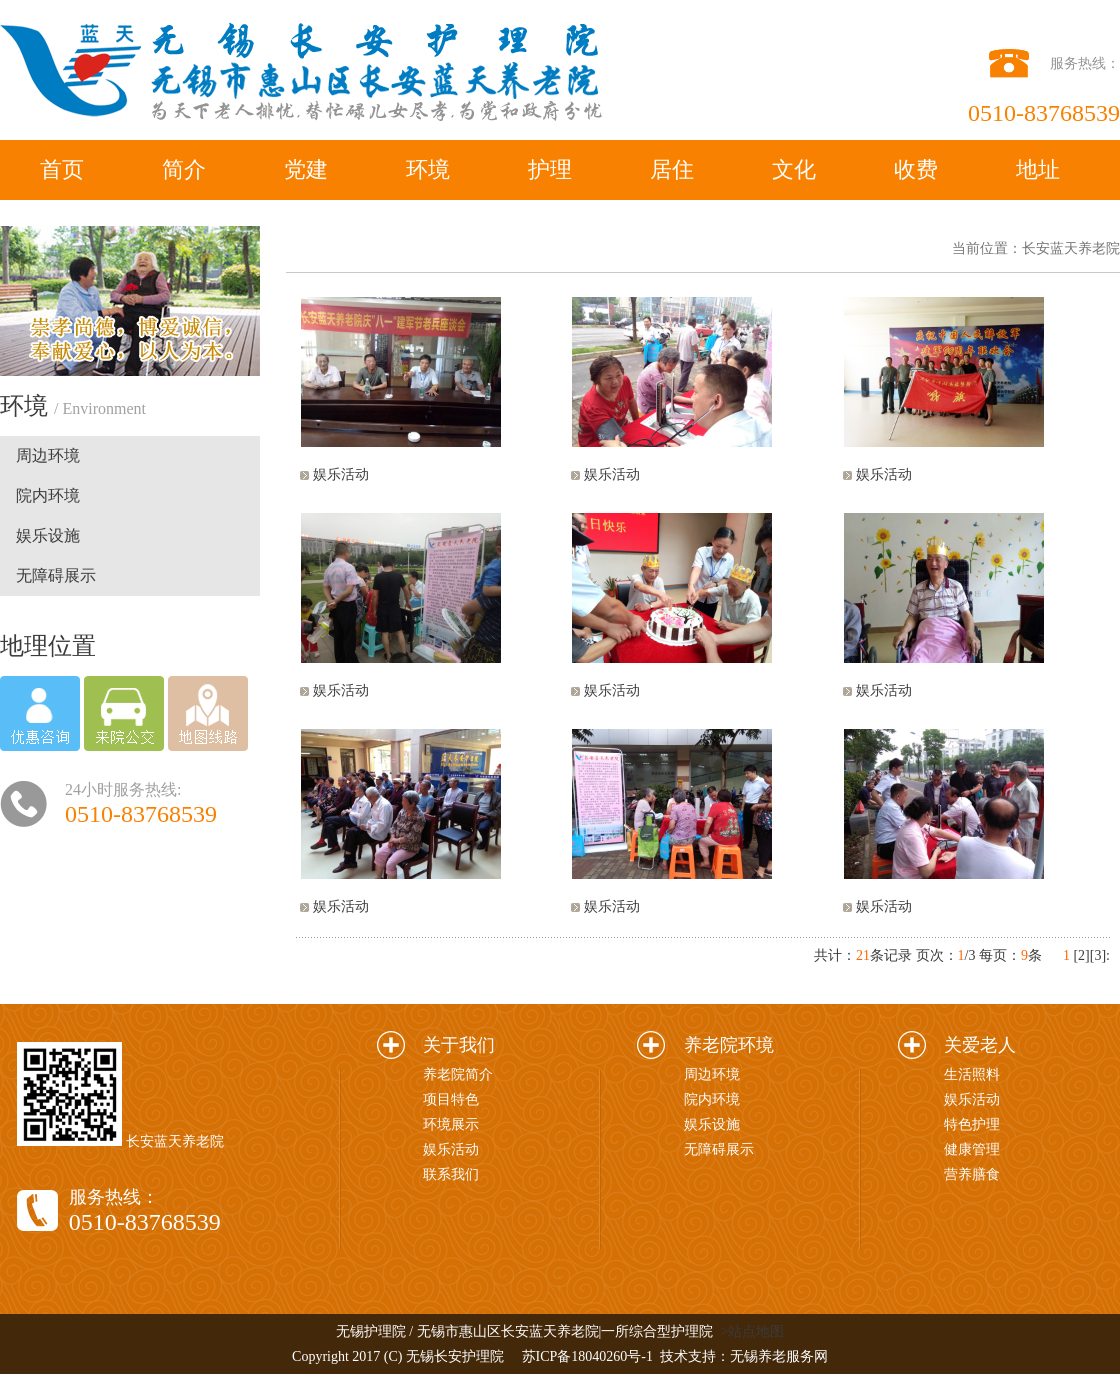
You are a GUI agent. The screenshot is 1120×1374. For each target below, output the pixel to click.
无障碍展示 (56, 575)
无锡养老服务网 (779, 1356)
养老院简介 (458, 1074)
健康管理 (972, 1149)
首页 (62, 169)
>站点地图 (752, 1331)
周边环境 (48, 455)
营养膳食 (972, 1174)
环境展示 (451, 1124)
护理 (550, 169)
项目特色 (451, 1099)
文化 (794, 169)
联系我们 (451, 1174)
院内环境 (48, 495)
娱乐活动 (341, 474)
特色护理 (972, 1124)
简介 (184, 169)
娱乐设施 (48, 535)
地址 (1038, 169)
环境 (428, 169)
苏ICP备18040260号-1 (587, 1356)
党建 (306, 169)
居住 (672, 169)
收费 (916, 169)
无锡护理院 (371, 1331)
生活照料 (972, 1074)
